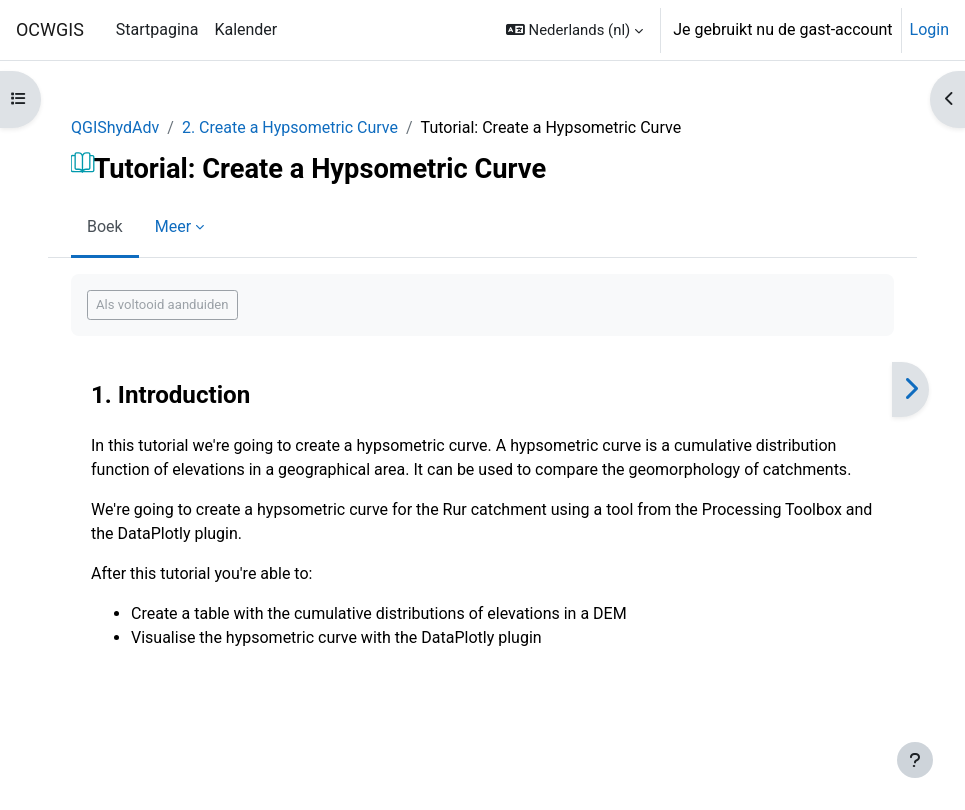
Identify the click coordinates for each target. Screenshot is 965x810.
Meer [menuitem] (173, 226)
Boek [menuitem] (105, 226)
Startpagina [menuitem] (157, 29)
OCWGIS (50, 29)
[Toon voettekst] (915, 760)
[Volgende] (910, 389)
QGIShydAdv (115, 127)
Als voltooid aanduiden (162, 304)
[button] (574, 30)
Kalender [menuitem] (245, 29)
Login (929, 29)
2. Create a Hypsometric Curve (290, 127)
